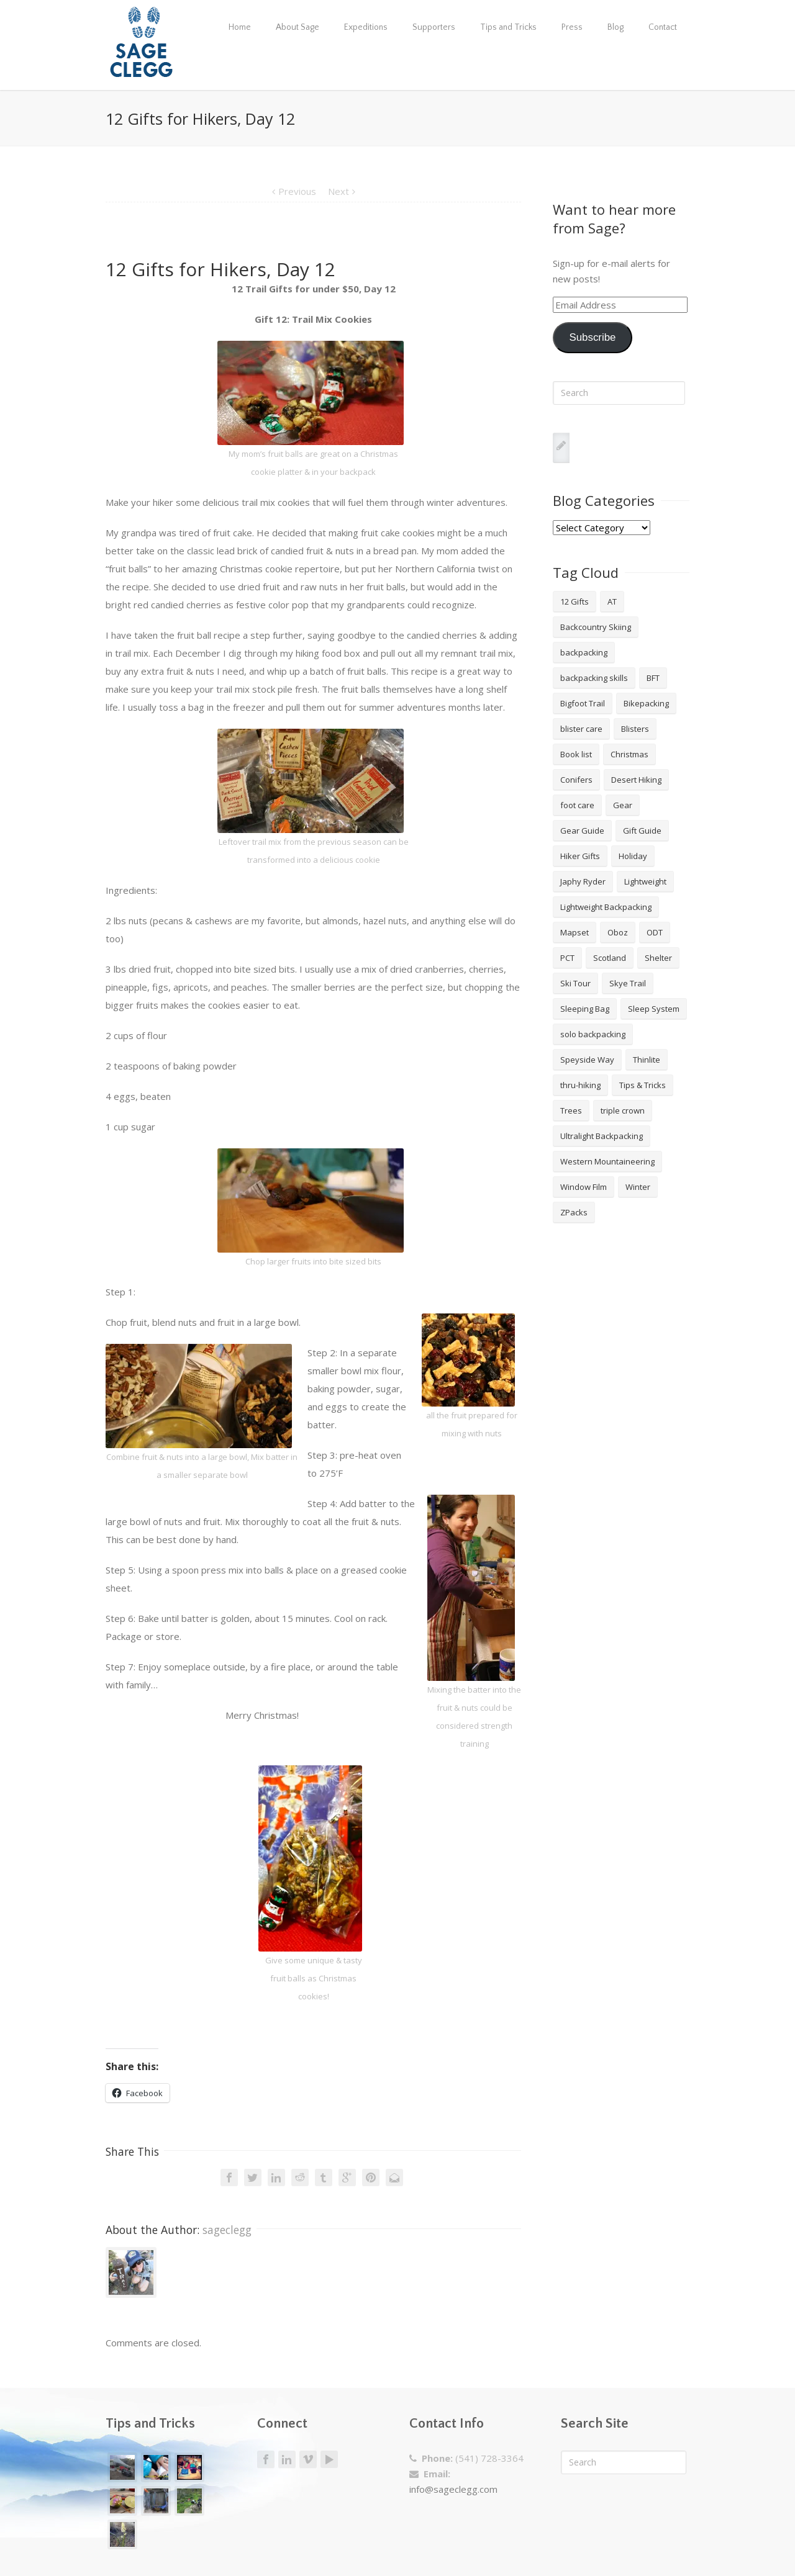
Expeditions (366, 27)
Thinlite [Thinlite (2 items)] (646, 1059)
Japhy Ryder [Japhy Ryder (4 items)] (583, 881)
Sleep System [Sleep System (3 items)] (653, 1008)
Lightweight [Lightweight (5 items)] (645, 881)
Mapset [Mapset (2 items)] (574, 932)
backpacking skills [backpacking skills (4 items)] (594, 677)
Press (572, 27)
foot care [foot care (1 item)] (577, 805)
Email (394, 2177)
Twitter (252, 2177)
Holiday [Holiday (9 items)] (633, 856)
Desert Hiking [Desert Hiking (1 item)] (636, 779)
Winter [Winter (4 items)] (637, 1186)
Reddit (300, 2177)
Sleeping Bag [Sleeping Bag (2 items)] (584, 1008)
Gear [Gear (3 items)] (622, 805)
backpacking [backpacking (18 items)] (583, 652)
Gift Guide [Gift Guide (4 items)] (642, 830)
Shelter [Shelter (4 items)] (658, 957)
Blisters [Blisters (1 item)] (635, 728)
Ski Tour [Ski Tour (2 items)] (575, 983)
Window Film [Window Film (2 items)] (583, 1186)
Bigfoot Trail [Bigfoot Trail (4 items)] (582, 703)
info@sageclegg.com (453, 2489)
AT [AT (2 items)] (612, 601)
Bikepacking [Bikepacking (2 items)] (646, 703)
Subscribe (592, 337)
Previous (297, 191)
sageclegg (227, 2229)
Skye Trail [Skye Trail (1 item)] (627, 983)
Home (240, 27)
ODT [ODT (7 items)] (655, 932)
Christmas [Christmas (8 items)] (629, 754)
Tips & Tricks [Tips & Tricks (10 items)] (642, 1085)
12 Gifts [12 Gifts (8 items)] (574, 601)
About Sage (297, 27)
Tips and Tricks (508, 27)
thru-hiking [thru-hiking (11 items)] (580, 1085)
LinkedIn (276, 2177)
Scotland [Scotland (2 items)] (609, 957)
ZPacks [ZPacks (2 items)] (574, 1212)
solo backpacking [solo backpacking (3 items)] (592, 1034)
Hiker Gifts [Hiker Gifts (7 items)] (580, 856)
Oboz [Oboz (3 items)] (617, 932)
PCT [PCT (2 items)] (567, 957)
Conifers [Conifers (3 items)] (576, 779)
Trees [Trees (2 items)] (571, 1110)
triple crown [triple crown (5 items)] (623, 1110)
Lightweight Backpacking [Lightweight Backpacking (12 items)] (606, 906)
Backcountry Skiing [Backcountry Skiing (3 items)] (595, 627)
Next (338, 191)
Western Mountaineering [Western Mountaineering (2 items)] (607, 1161)
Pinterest (370, 2177)
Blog (615, 27)
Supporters (433, 27)
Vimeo (308, 2460)
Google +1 (347, 2177)
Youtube (329, 2459)
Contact (662, 27)
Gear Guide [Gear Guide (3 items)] (582, 830)
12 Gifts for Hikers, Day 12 (220, 269)
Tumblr (323, 2177)
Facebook (229, 2177)
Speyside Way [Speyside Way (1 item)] (587, 1059)
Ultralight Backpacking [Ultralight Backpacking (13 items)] (601, 1136)
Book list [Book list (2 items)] (576, 754)
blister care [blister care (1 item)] (581, 728)
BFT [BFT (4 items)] (653, 677)
